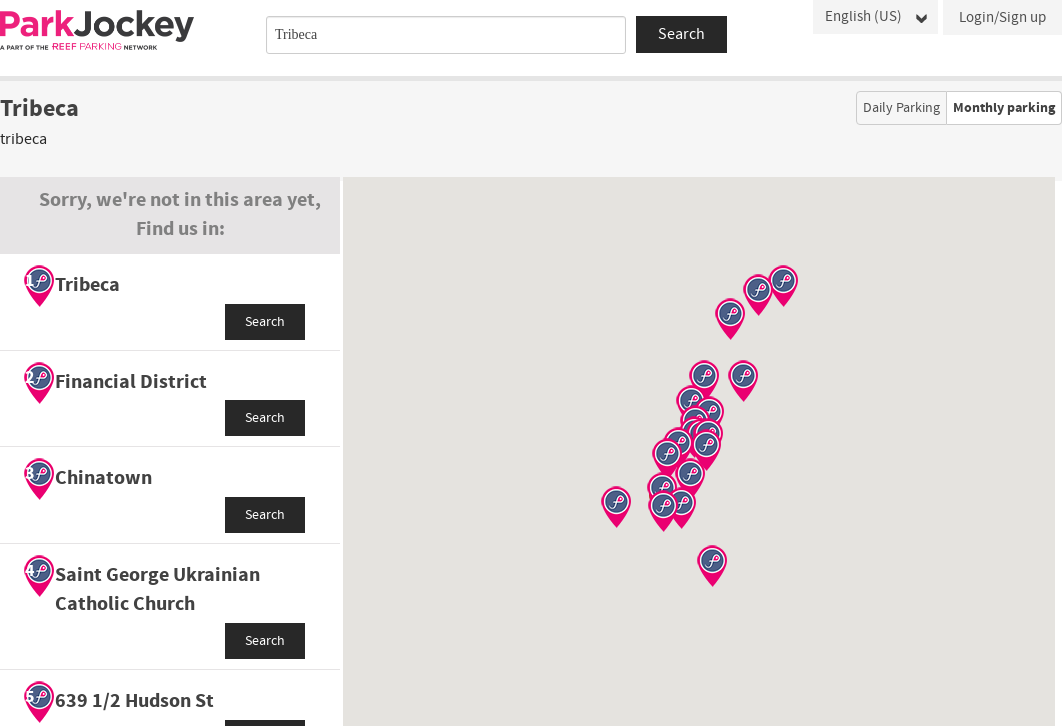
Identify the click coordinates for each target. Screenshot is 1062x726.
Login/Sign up (1002, 17)
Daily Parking (901, 108)
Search (265, 322)
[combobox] (446, 35)
